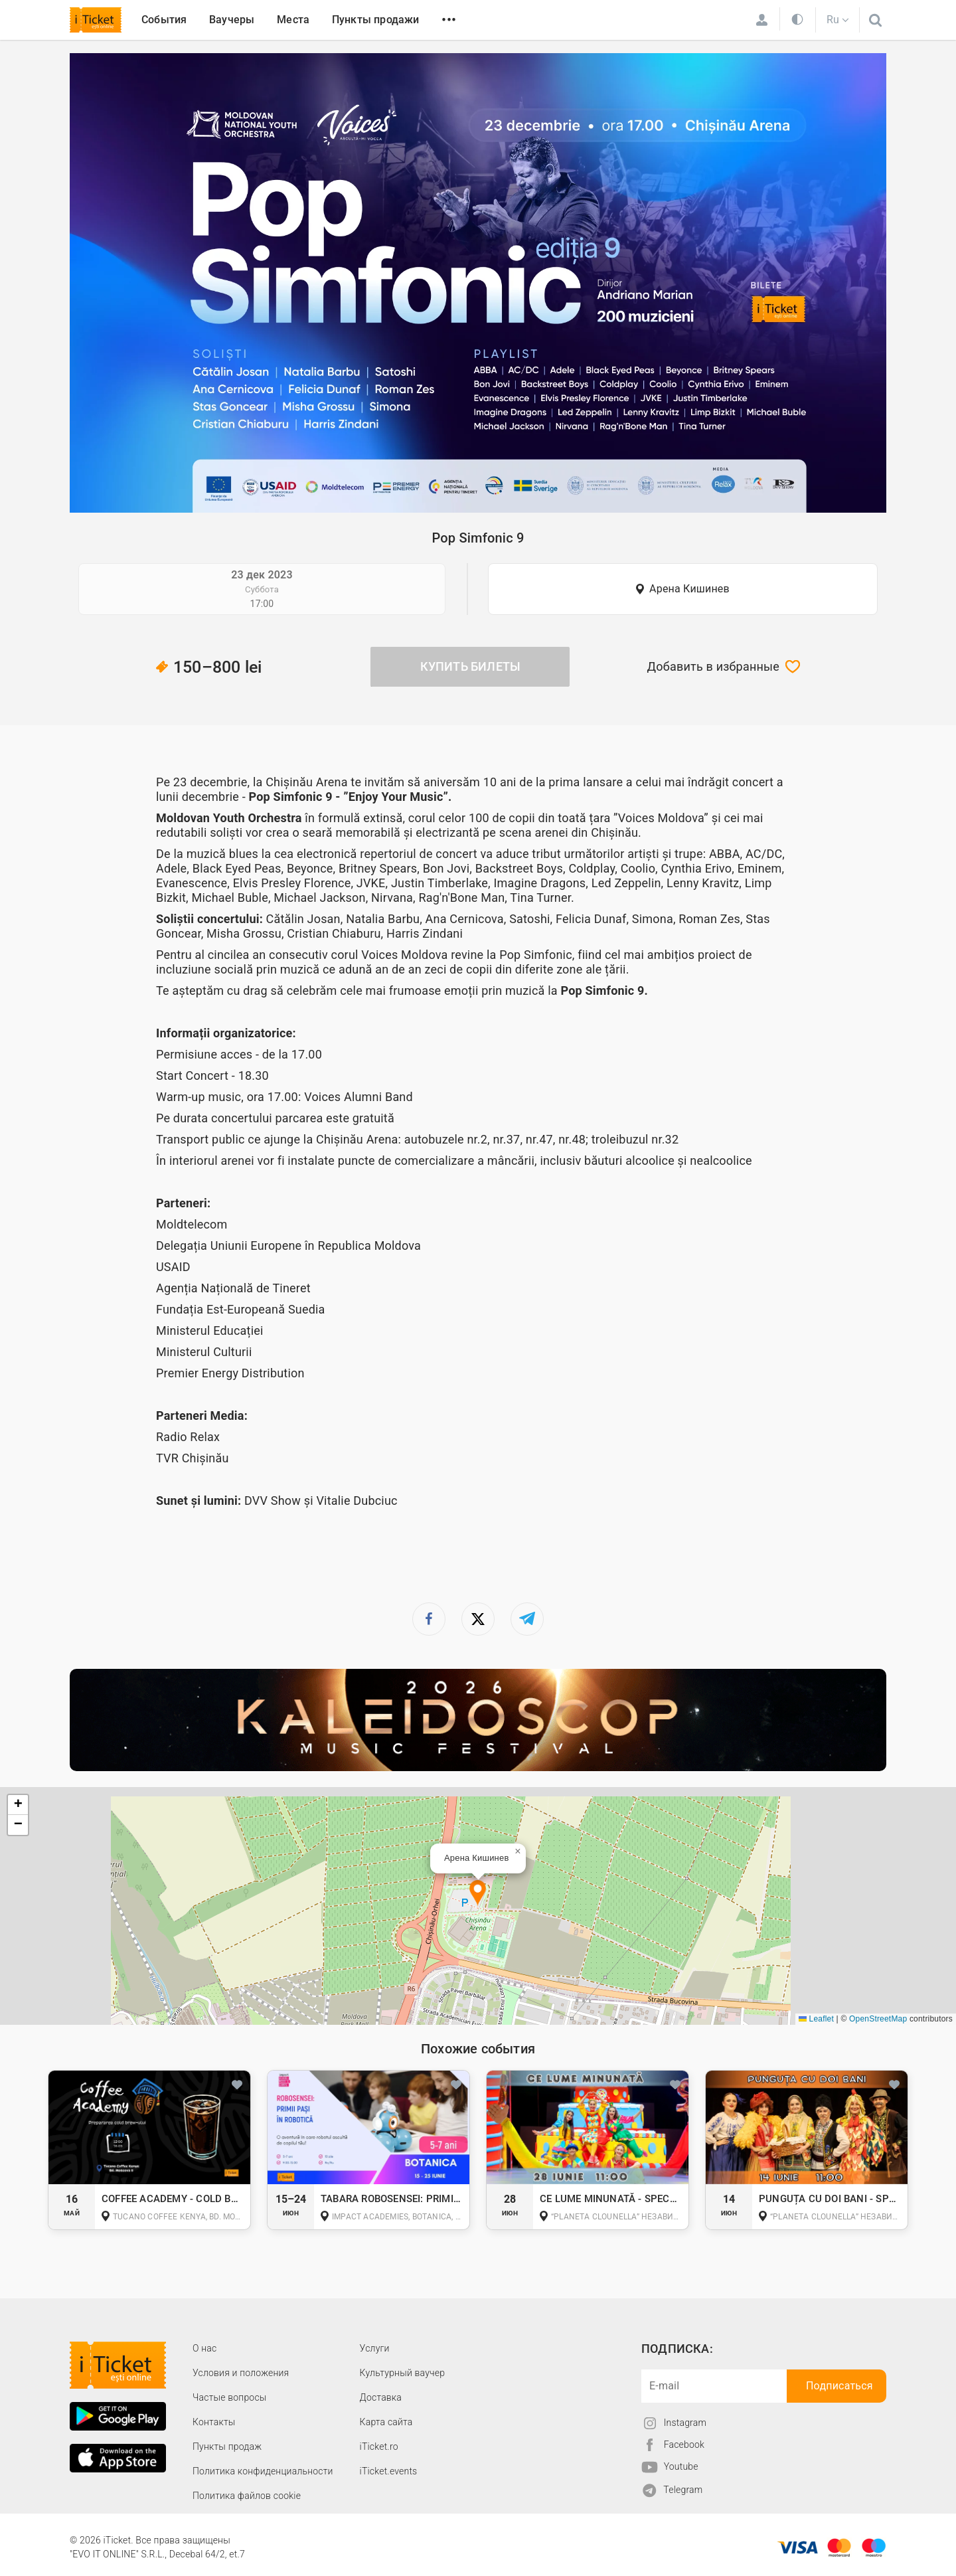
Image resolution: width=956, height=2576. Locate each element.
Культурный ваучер (402, 2372)
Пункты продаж (227, 2446)
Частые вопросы (230, 2397)
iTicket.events (389, 2471)
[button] (477, 1893)
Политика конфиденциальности (263, 2471)
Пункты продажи (376, 19)
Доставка (381, 2397)
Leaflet (816, 2018)
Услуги (375, 2348)
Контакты (214, 2422)
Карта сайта (386, 2422)
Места (293, 19)
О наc (204, 2348)
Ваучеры (231, 19)
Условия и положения (241, 2372)
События (164, 19)
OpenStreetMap (878, 2018)
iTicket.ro (379, 2446)
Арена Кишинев (689, 588)
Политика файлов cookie (247, 2495)
